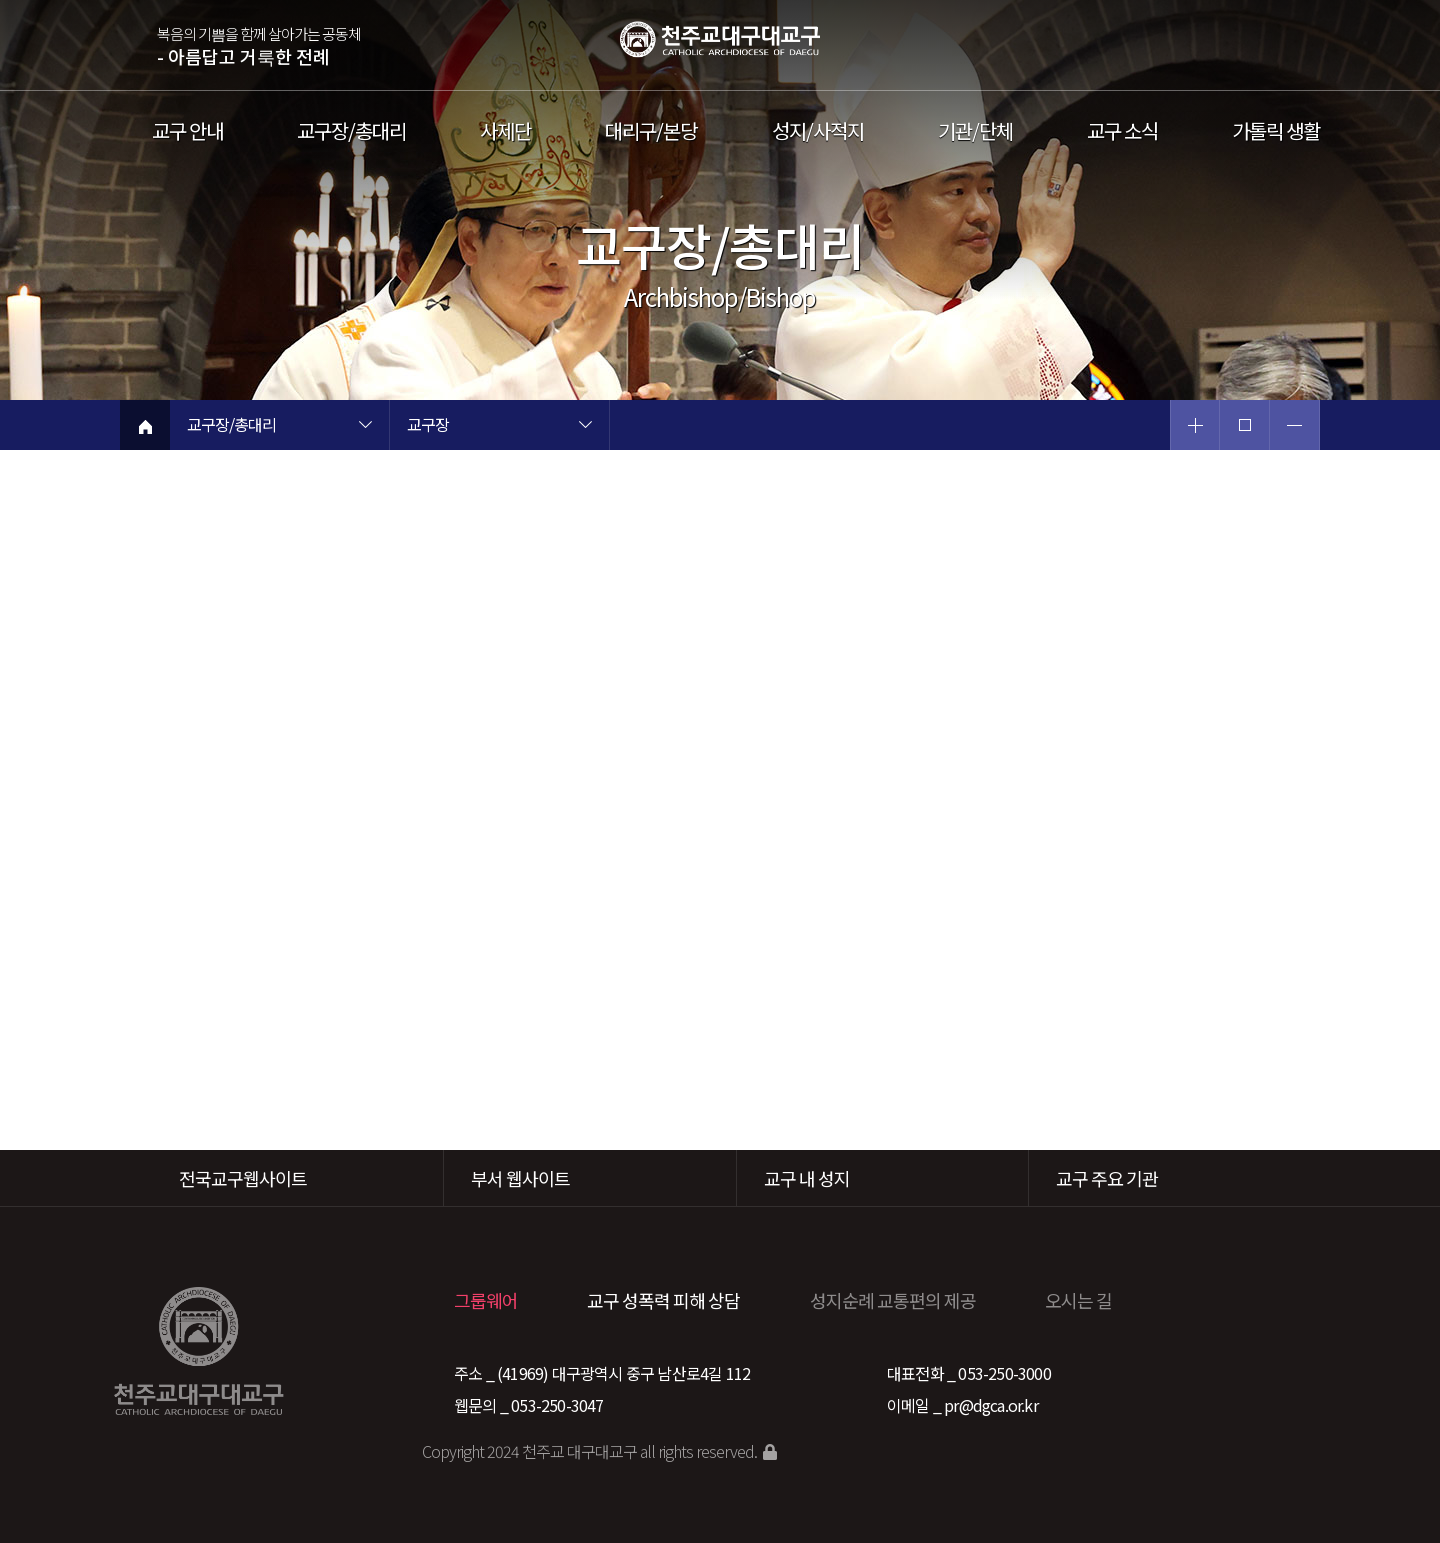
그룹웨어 (486, 1300)
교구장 (428, 426)
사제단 (505, 131)
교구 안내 (187, 131)
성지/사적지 (818, 131)
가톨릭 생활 (1276, 131)
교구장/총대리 (351, 131)
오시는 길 (1078, 1300)
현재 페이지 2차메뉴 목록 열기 (585, 427)
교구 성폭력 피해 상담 (663, 1300)
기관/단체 (975, 131)
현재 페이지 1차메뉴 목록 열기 (365, 427)
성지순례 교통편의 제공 (893, 1300)
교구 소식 (1122, 131)
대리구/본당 (651, 131)
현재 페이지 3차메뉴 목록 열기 (805, 427)
